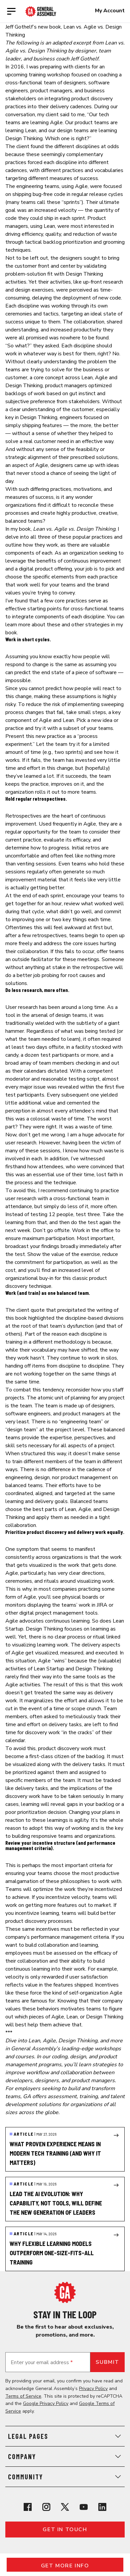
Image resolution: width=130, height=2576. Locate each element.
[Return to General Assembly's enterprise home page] (40, 11)
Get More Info (65, 2565)
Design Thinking (24, 138)
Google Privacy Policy (45, 2403)
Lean (30, 130)
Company (65, 2456)
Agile (56, 122)
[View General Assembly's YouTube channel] (84, 2507)
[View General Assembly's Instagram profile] (46, 2507)
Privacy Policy (93, 2388)
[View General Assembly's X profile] (65, 2507)
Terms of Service (23, 2396)
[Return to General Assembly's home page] (65, 2292)
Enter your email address (42, 2362)
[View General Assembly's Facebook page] (28, 2507)
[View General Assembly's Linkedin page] (102, 2507)
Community (65, 2477)
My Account (110, 10)
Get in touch (65, 2529)
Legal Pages (65, 2436)
